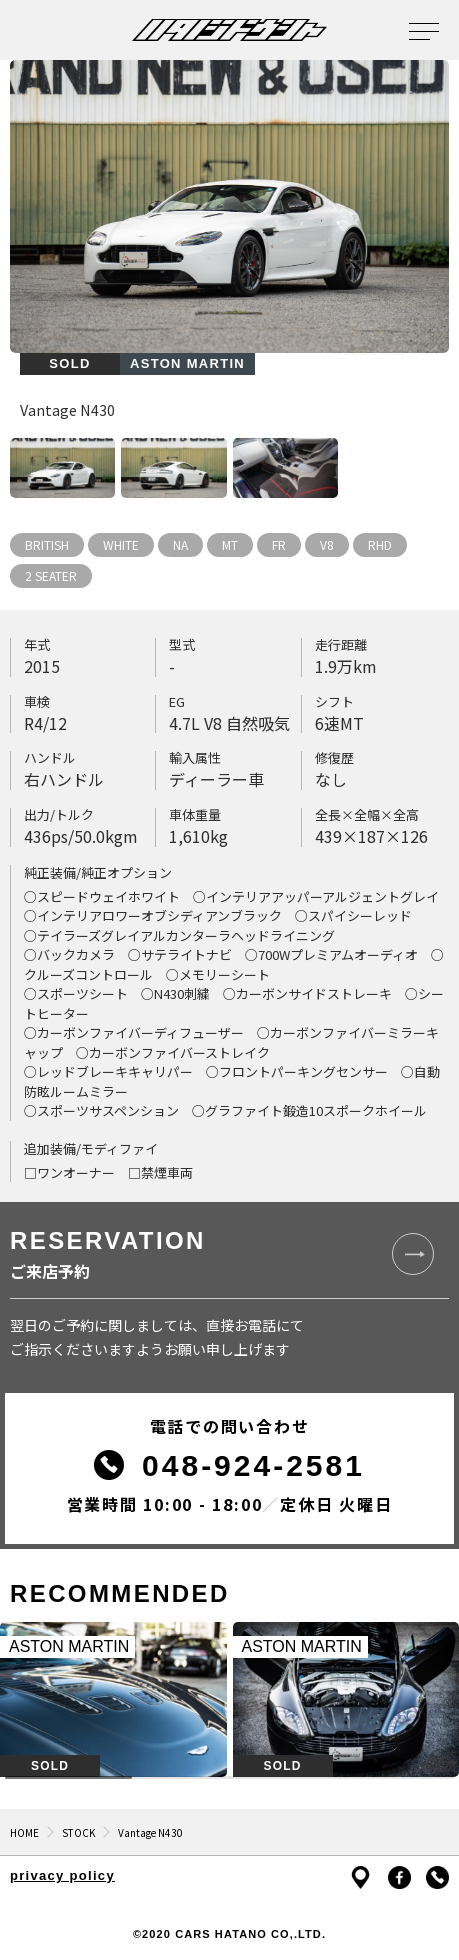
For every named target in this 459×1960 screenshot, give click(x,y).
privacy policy (62, 1875)
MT (230, 544)
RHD (380, 544)
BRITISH (47, 544)
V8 (327, 544)
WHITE (121, 544)
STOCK (78, 1832)
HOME (24, 1832)
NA (180, 544)
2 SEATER (51, 575)
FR (279, 544)
